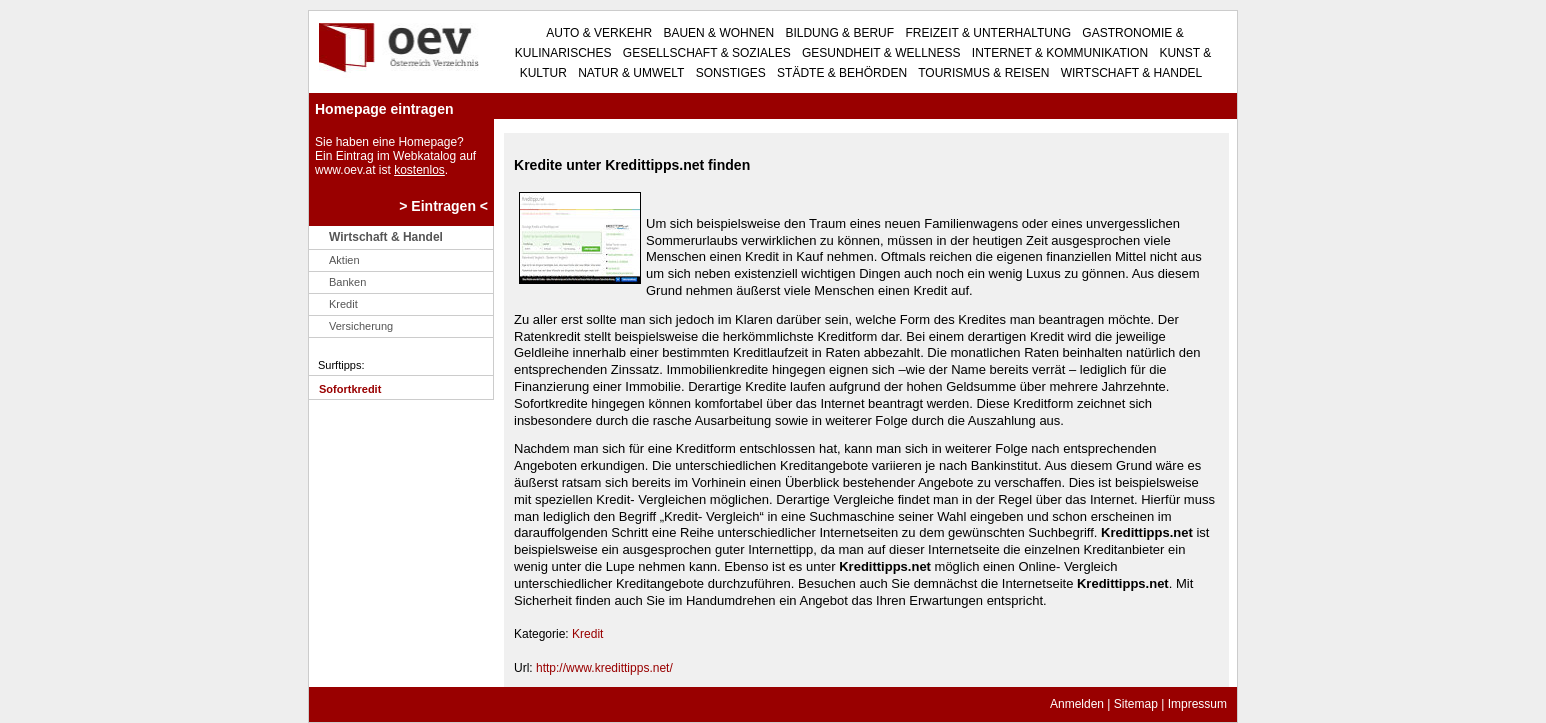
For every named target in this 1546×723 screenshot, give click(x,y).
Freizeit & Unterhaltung (986, 33)
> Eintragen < (443, 206)
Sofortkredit (350, 389)
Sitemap (1136, 704)
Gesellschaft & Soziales (705, 53)
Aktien (344, 260)
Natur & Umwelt (630, 73)
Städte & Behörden (840, 73)
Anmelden (1077, 704)
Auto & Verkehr (599, 33)
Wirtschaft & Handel (1129, 73)
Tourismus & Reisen (982, 73)
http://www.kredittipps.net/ (604, 668)
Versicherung (361, 326)
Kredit (343, 304)
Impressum (1197, 704)
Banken (347, 282)
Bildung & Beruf (838, 33)
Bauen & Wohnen (717, 33)
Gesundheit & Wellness (880, 53)
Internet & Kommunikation (1059, 53)
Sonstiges (728, 73)
